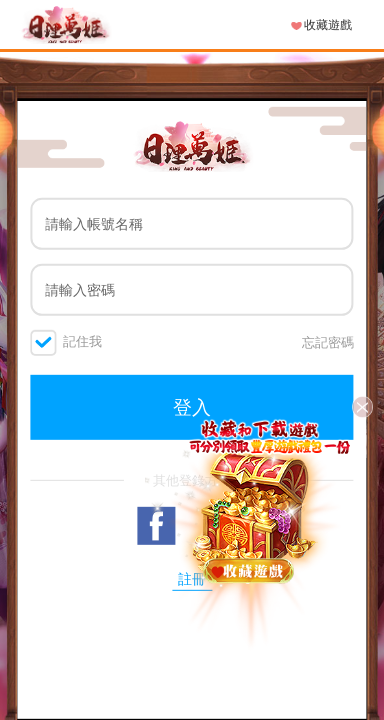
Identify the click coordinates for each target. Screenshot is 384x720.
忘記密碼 (328, 341)
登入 (192, 407)
